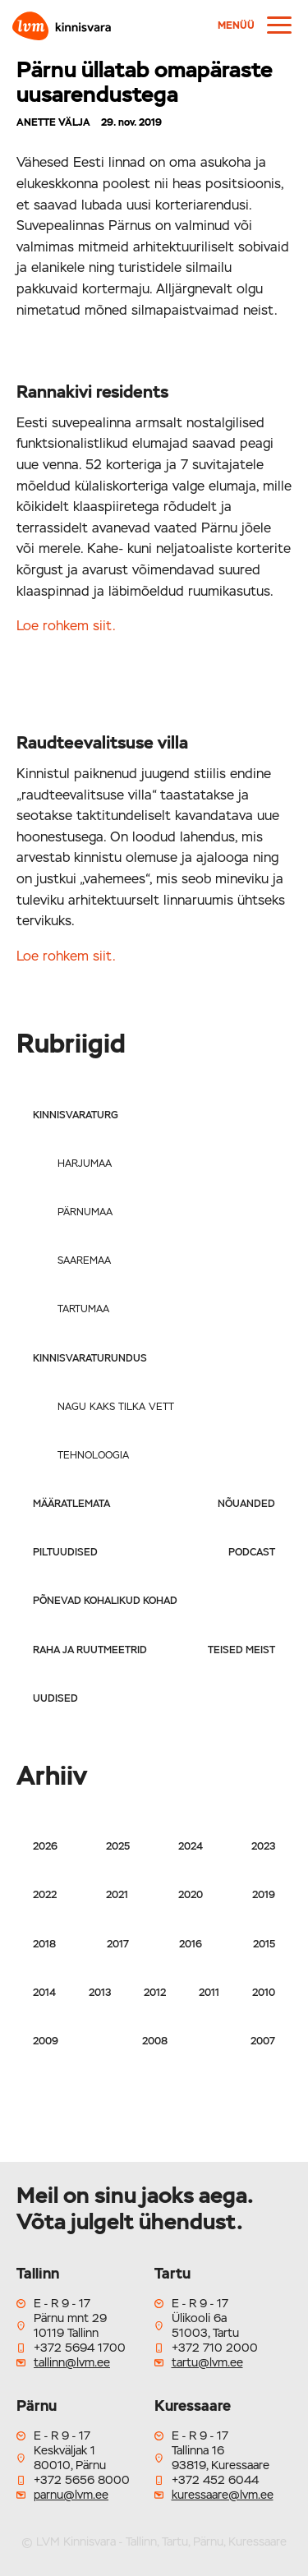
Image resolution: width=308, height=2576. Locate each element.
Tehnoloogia (93, 1455)
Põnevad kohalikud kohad (105, 1600)
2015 (264, 1944)
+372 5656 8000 (82, 2479)
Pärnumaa (85, 1212)
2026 (45, 1846)
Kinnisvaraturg (75, 1115)
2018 (44, 1944)
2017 (118, 1944)
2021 (117, 1894)
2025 (118, 1846)
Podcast (251, 1552)
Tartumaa (83, 1309)
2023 (263, 1846)
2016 (190, 1944)
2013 (100, 1992)
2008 (155, 2041)
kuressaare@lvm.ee (223, 2494)
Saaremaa (84, 1260)
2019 (263, 1894)
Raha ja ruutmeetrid (90, 1650)
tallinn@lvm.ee (72, 2362)
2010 (263, 1992)
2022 (45, 1894)
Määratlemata (71, 1503)
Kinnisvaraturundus (90, 1358)
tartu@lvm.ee (207, 2362)
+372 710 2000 (215, 2347)
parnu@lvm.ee (71, 2494)
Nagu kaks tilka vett (115, 1406)
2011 (209, 1992)
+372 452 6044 (215, 2479)
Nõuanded (246, 1503)
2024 (190, 1846)
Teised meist (241, 1650)
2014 (44, 1992)
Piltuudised (65, 1552)
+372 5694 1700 (80, 2347)
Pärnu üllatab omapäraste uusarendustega (144, 81)
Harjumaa (84, 1163)
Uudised (55, 1698)
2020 (190, 1894)
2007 (263, 2041)
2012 (155, 1992)
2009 (45, 2041)
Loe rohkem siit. (66, 625)
